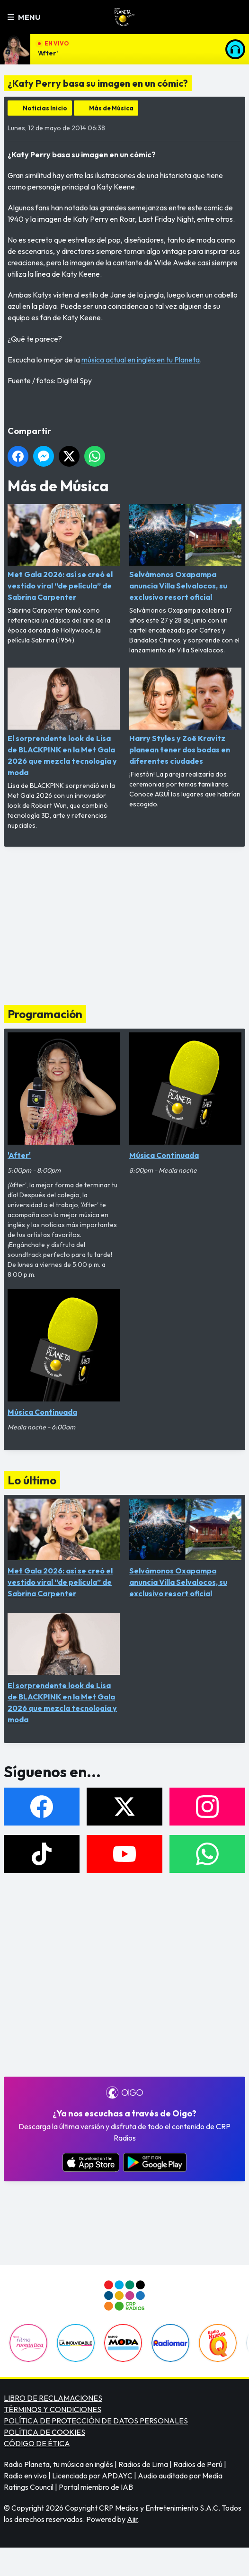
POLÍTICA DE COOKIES (44, 2432)
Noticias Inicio (45, 108)
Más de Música (111, 108)
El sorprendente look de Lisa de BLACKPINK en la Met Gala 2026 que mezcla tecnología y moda (64, 722)
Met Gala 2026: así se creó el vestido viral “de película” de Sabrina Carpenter (64, 553)
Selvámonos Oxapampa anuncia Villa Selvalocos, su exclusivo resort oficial (185, 553)
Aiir (132, 2519)
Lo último (32, 1480)
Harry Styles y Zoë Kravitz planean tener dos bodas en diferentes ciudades (185, 716)
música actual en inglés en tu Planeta (140, 359)
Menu (24, 17)
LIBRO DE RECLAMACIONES (53, 2398)
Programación (45, 1014)
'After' (48, 53)
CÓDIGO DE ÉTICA (37, 2443)
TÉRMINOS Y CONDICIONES (52, 2409)
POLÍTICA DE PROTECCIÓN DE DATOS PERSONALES (96, 2420)
